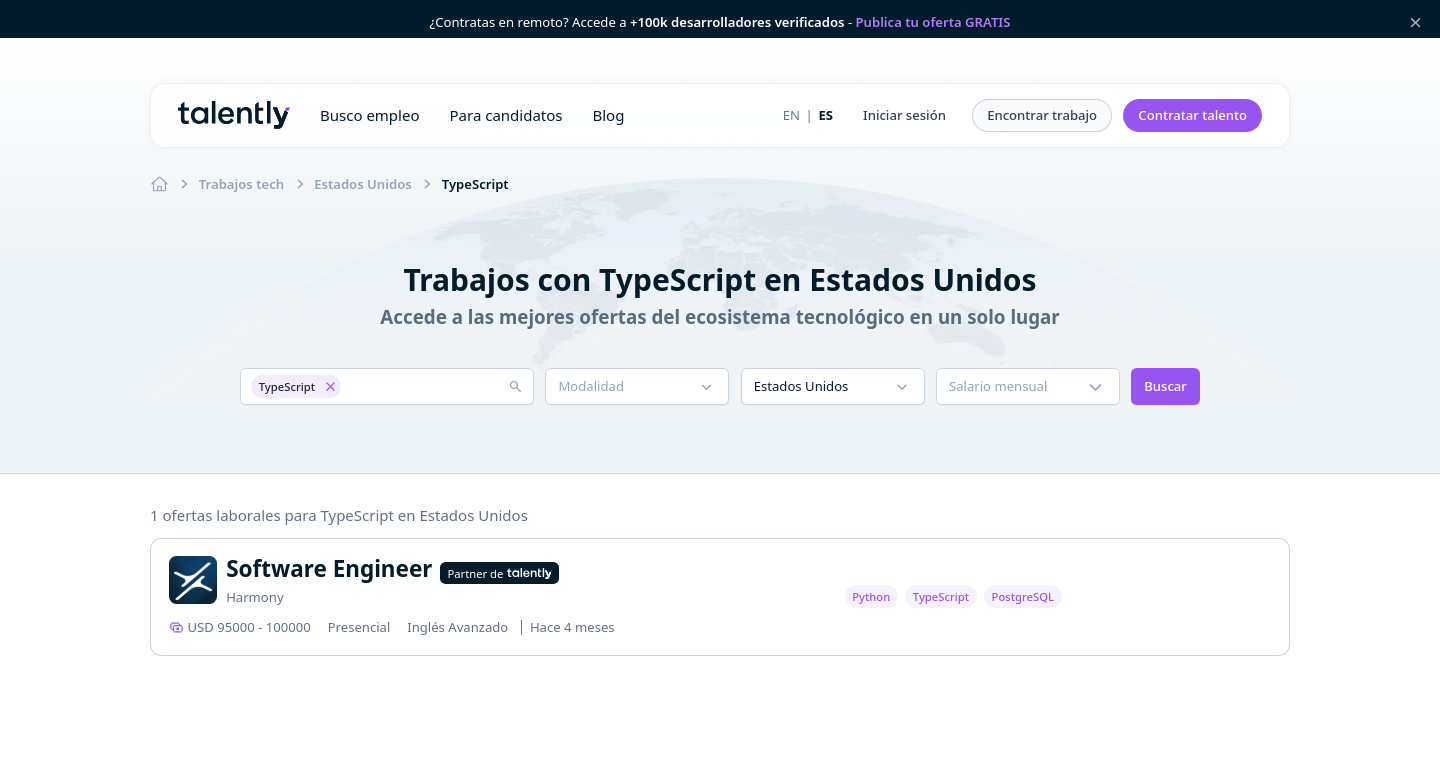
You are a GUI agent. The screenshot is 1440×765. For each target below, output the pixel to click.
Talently (234, 115)
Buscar (1165, 386)
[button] (904, 116)
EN (791, 115)
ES (825, 115)
